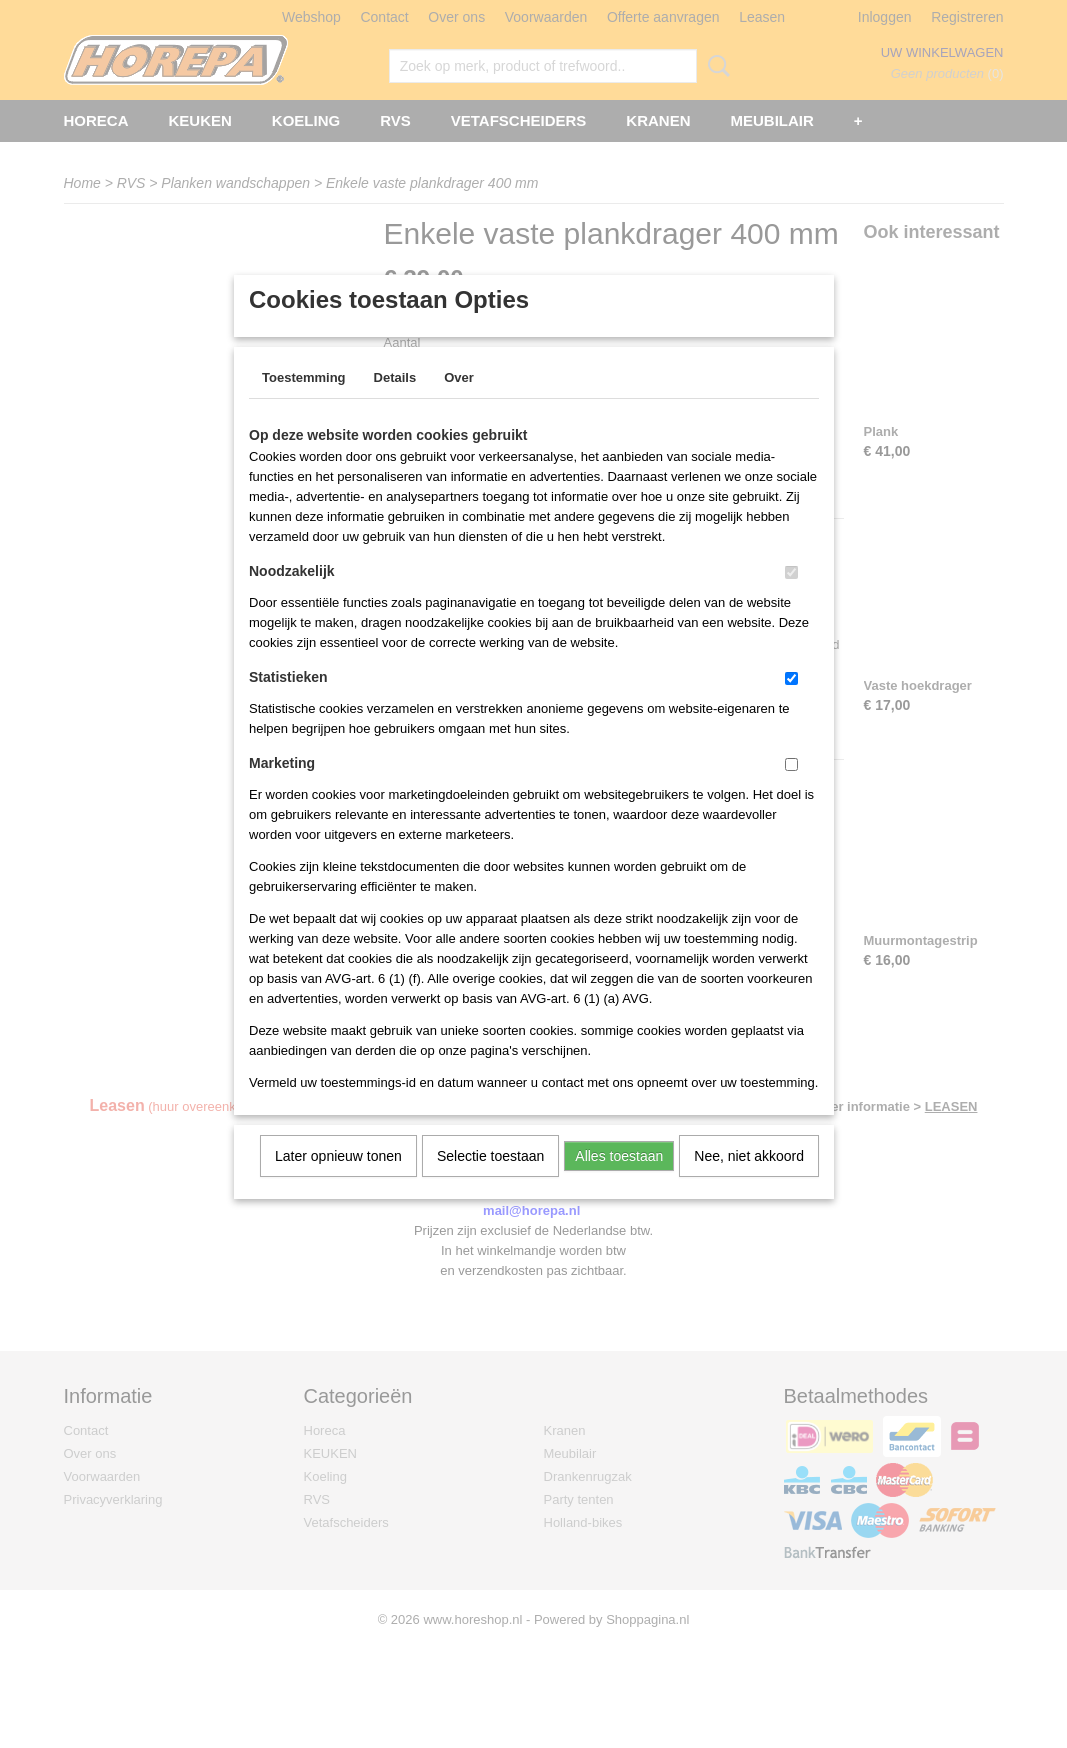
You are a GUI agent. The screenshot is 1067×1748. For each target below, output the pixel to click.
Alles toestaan (619, 1182)
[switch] (791, 598)
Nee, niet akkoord (749, 1182)
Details (395, 403)
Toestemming (304, 403)
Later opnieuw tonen (338, 1182)
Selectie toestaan (490, 1182)
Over (459, 403)
